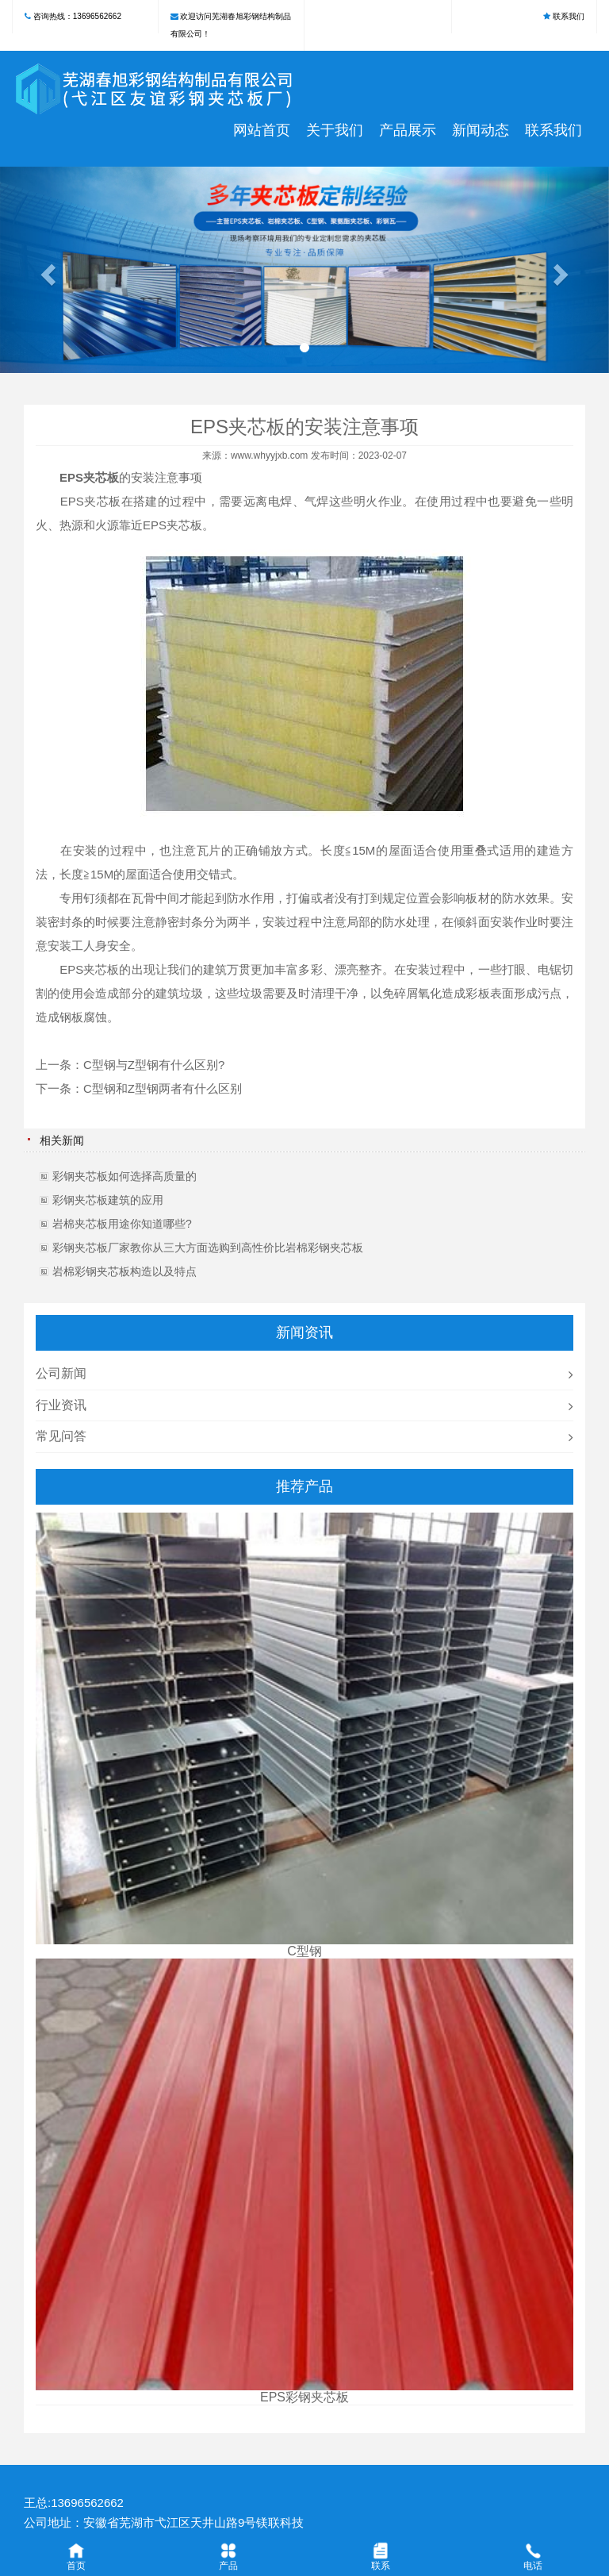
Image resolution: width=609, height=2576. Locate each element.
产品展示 (407, 130)
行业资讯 (61, 1405)
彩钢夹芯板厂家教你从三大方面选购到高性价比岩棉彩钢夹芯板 (207, 1247)
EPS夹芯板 (89, 477)
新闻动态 (480, 130)
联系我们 (568, 16)
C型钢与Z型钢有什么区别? (153, 1064)
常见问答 (61, 1436)
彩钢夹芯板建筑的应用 (107, 1200)
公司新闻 (61, 1373)
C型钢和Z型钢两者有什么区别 (162, 1088)
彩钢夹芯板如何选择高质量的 (124, 1176)
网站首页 (261, 130)
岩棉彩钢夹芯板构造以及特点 (124, 1271)
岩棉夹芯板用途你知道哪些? (122, 1223)
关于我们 (334, 130)
